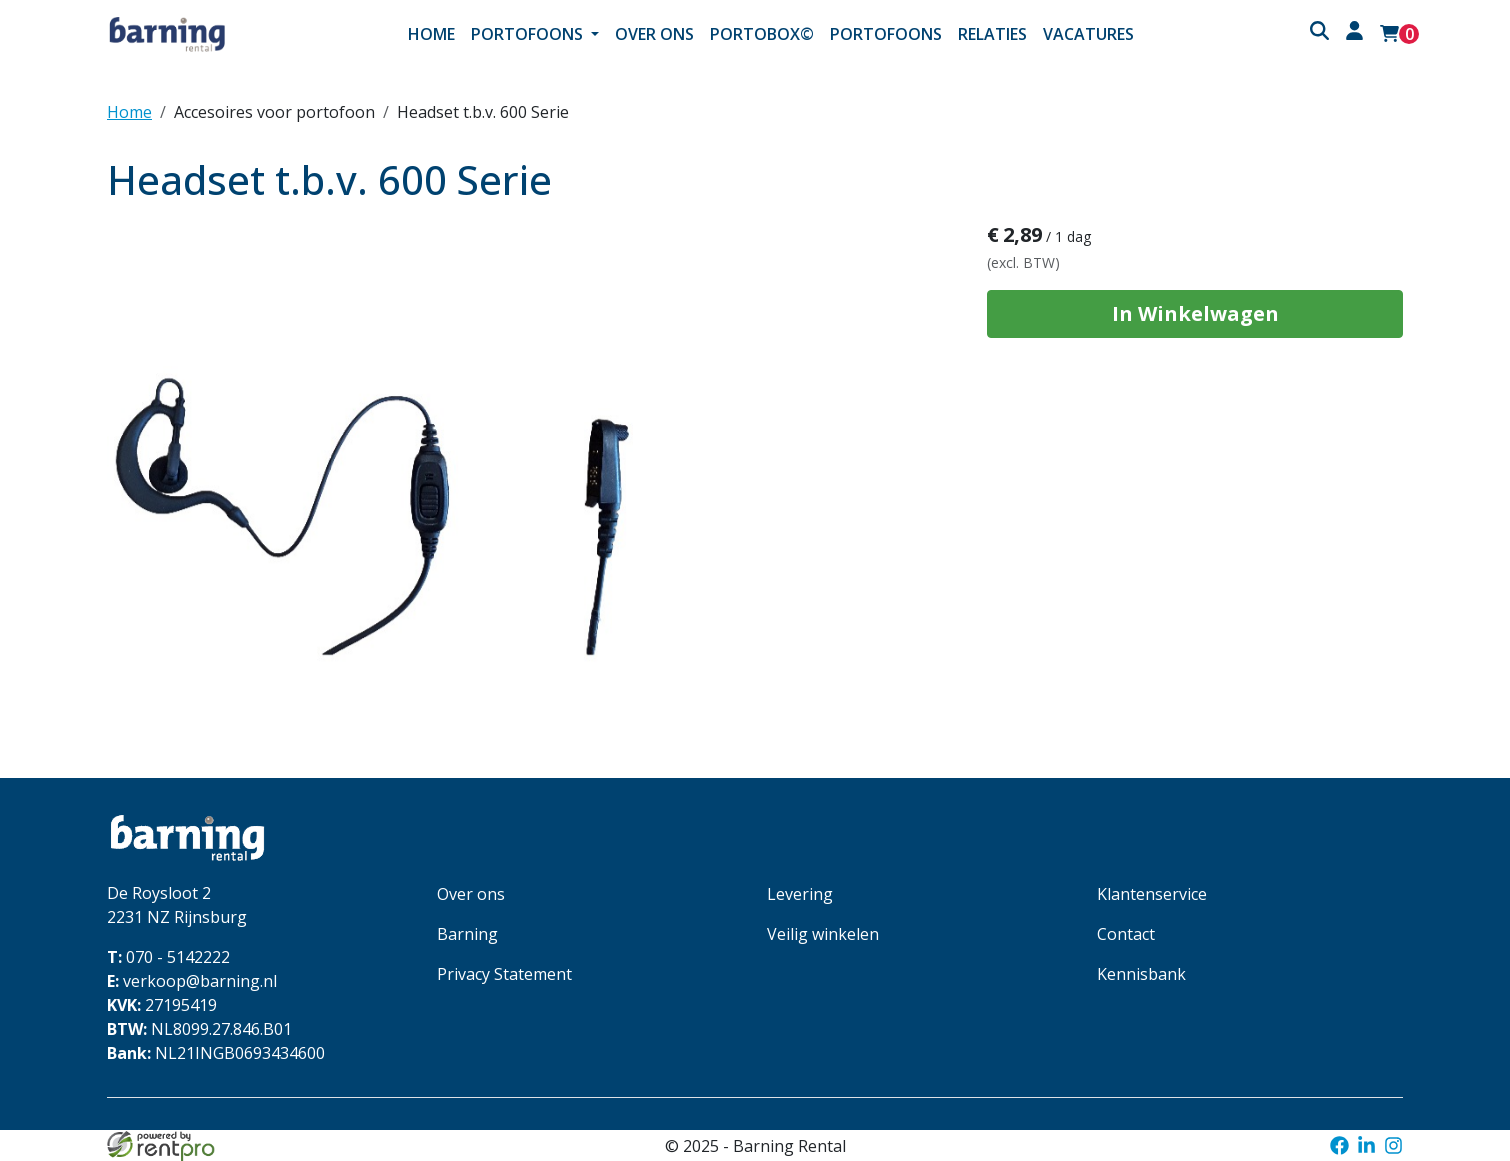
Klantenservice (1152, 894)
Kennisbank (1141, 974)
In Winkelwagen (1195, 313)
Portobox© (762, 34)
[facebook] (1338, 1145)
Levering (800, 894)
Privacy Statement (504, 974)
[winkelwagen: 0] (1399, 34)
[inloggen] (1354, 33)
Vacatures (1088, 34)
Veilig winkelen (823, 934)
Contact (1126, 934)
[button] (1318, 33)
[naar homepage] (215, 34)
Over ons (654, 34)
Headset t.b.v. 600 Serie (483, 112)
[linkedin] (1366, 1145)
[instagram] (1393, 1145)
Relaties (992, 34)
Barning (467, 934)
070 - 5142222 (168, 957)
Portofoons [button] (529, 34)
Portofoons (886, 34)
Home (431, 34)
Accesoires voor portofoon (274, 112)
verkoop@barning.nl (192, 981)
